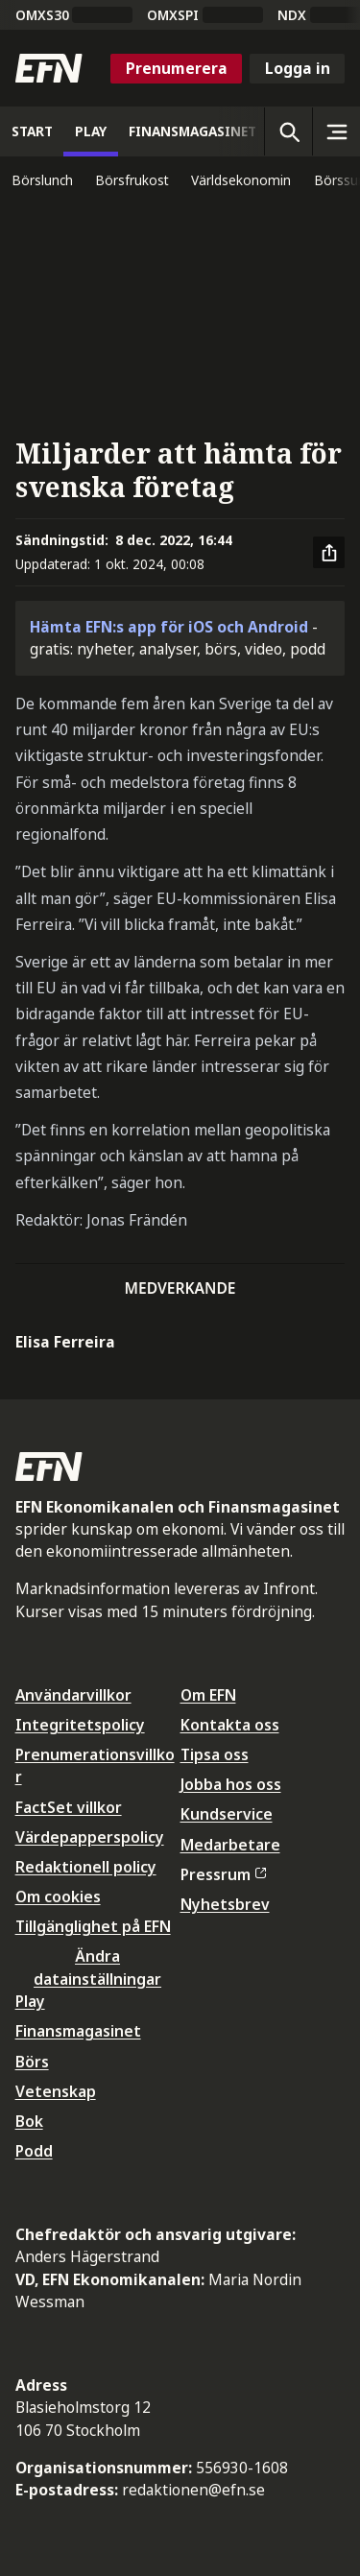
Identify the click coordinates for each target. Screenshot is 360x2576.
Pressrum (223, 1874)
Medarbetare (230, 1844)
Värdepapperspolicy (89, 1837)
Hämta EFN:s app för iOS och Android (169, 626)
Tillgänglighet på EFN (93, 1926)
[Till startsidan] (49, 68)
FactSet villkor (68, 1807)
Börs (32, 2061)
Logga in (297, 68)
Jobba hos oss (230, 1784)
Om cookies (58, 1896)
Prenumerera (177, 68)
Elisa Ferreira (65, 1341)
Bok (29, 2121)
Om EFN (208, 1694)
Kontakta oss (229, 1724)
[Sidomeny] (336, 131)
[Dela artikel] (329, 553)
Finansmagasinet (78, 2030)
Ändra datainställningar (97, 1967)
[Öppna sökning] (288, 131)
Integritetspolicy (80, 1724)
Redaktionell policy (85, 1866)
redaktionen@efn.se (193, 2489)
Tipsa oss (214, 1754)
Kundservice (226, 1814)
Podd (34, 2150)
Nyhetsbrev (225, 1904)
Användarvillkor (73, 1694)
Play (30, 2001)
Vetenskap (55, 2091)
